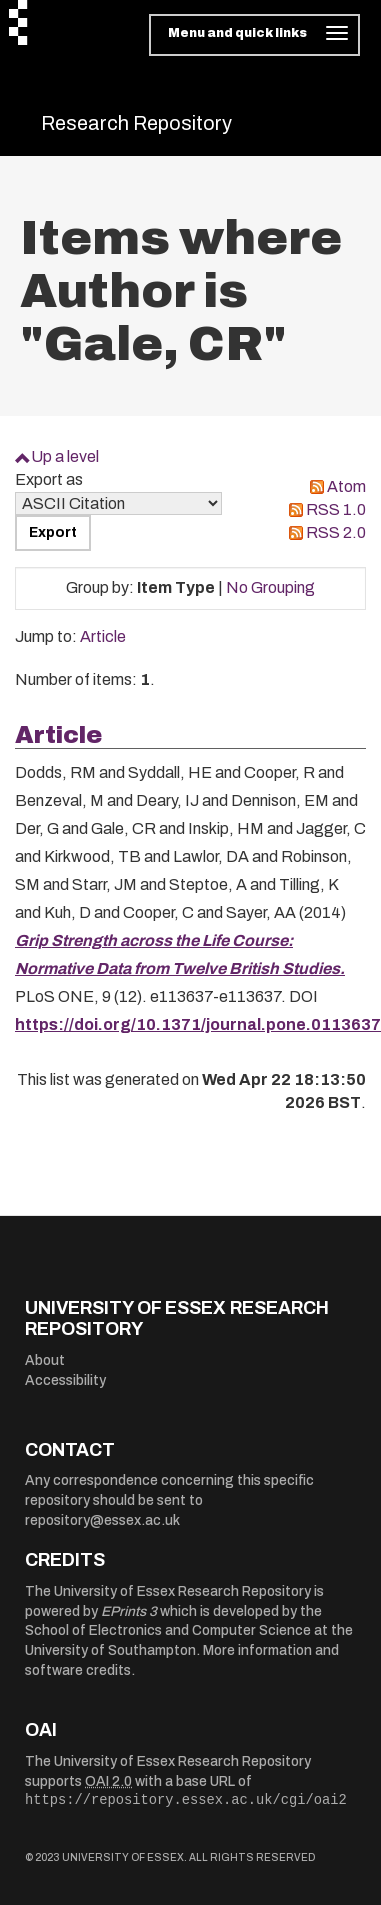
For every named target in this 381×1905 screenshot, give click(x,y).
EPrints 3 (129, 1611)
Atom (346, 486)
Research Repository (136, 123)
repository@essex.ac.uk (102, 1520)
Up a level (65, 456)
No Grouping (270, 587)
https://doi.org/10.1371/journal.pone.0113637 (198, 1024)
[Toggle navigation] (254, 35)
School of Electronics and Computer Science (168, 1630)
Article (103, 636)
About (45, 1360)
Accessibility (65, 1380)
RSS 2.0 (336, 532)
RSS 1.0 (336, 509)
